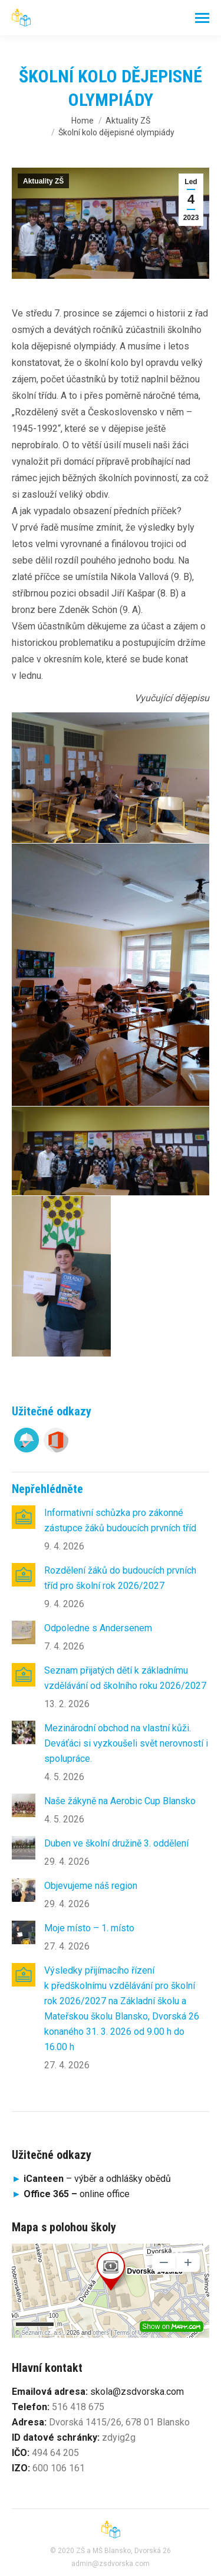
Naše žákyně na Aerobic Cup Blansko (120, 1801)
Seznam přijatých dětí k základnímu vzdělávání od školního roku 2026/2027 (125, 1678)
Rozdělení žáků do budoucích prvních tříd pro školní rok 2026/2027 (120, 1578)
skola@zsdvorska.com (137, 2391)
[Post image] (23, 1517)
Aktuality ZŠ (43, 181)
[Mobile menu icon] (202, 18)
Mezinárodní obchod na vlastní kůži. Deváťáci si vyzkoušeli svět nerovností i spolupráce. (126, 1743)
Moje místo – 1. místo (89, 1928)
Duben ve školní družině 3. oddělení (116, 1843)
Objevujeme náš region (90, 1885)
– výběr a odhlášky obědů (91, 2178)
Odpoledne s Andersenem (98, 1628)
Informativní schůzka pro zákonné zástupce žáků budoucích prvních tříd (120, 1520)
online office (77, 2194)
